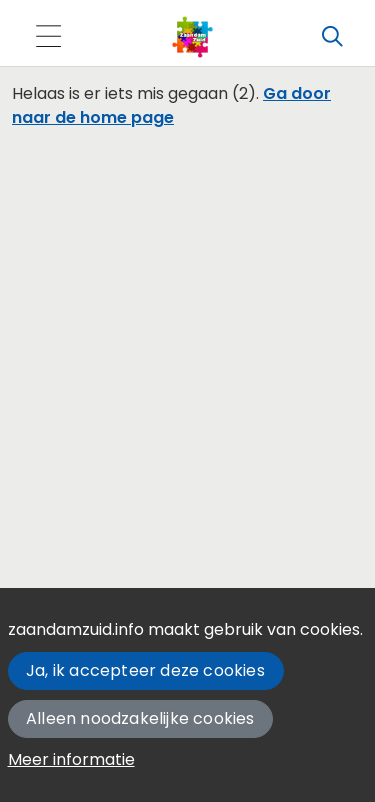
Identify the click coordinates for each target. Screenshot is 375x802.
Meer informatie (71, 759)
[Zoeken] (332, 37)
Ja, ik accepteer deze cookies (145, 670)
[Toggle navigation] (48, 37)
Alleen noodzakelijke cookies (140, 718)
